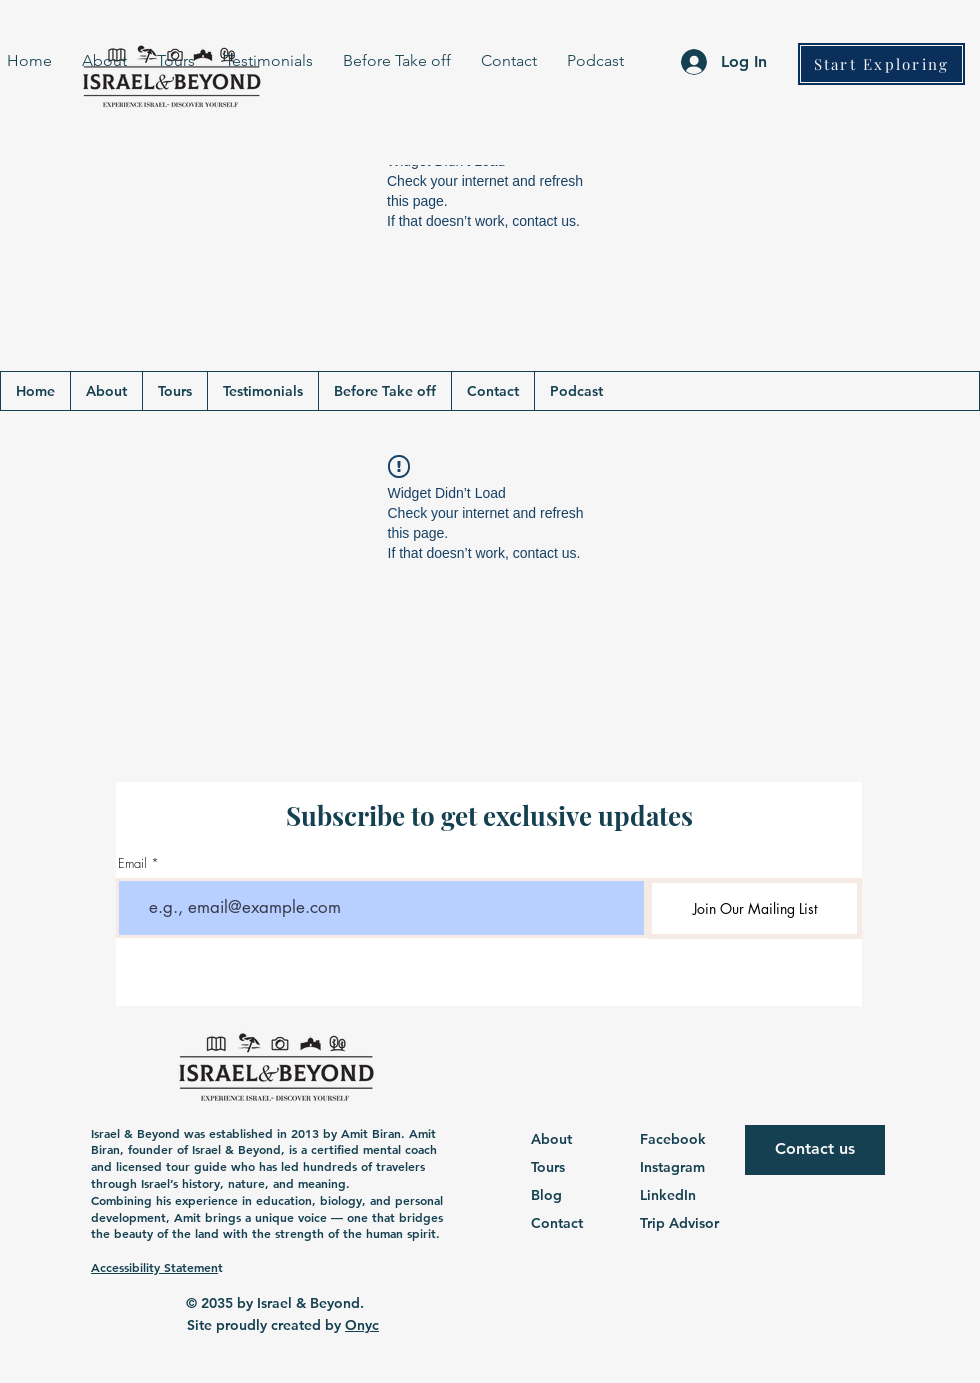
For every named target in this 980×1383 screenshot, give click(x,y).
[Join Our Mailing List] (754, 908)
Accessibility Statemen (154, 1267)
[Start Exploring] (881, 64)
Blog (546, 1195)
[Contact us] (815, 1150)
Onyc (362, 1325)
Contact (557, 1223)
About (551, 1139)
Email (132, 863)
